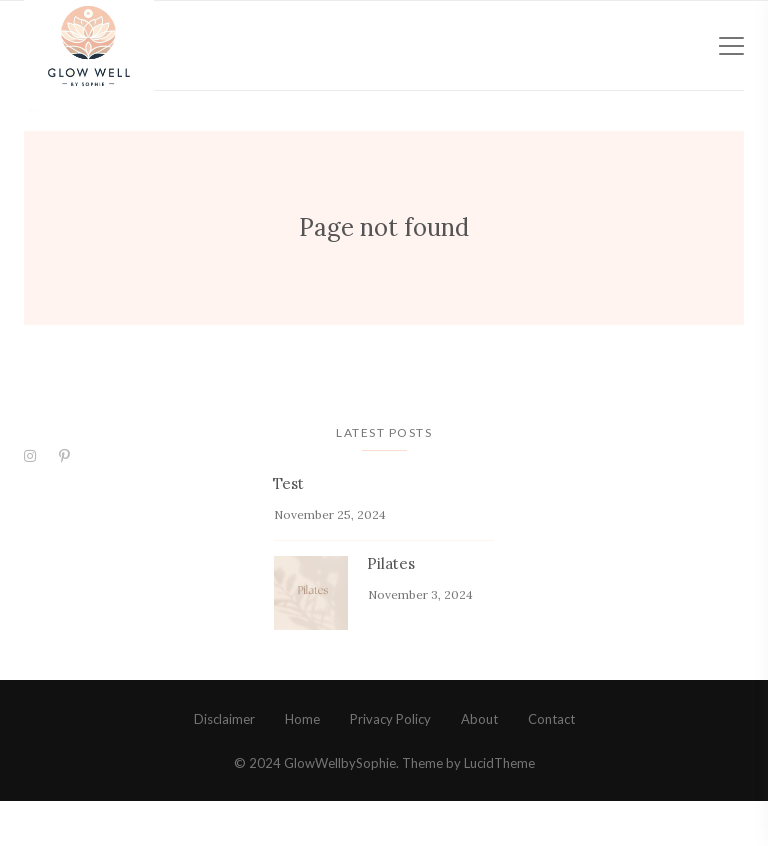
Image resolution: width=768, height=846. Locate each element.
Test (288, 528)
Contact (551, 764)
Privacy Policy (390, 764)
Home (302, 764)
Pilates (391, 608)
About (479, 764)
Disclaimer (224, 764)
